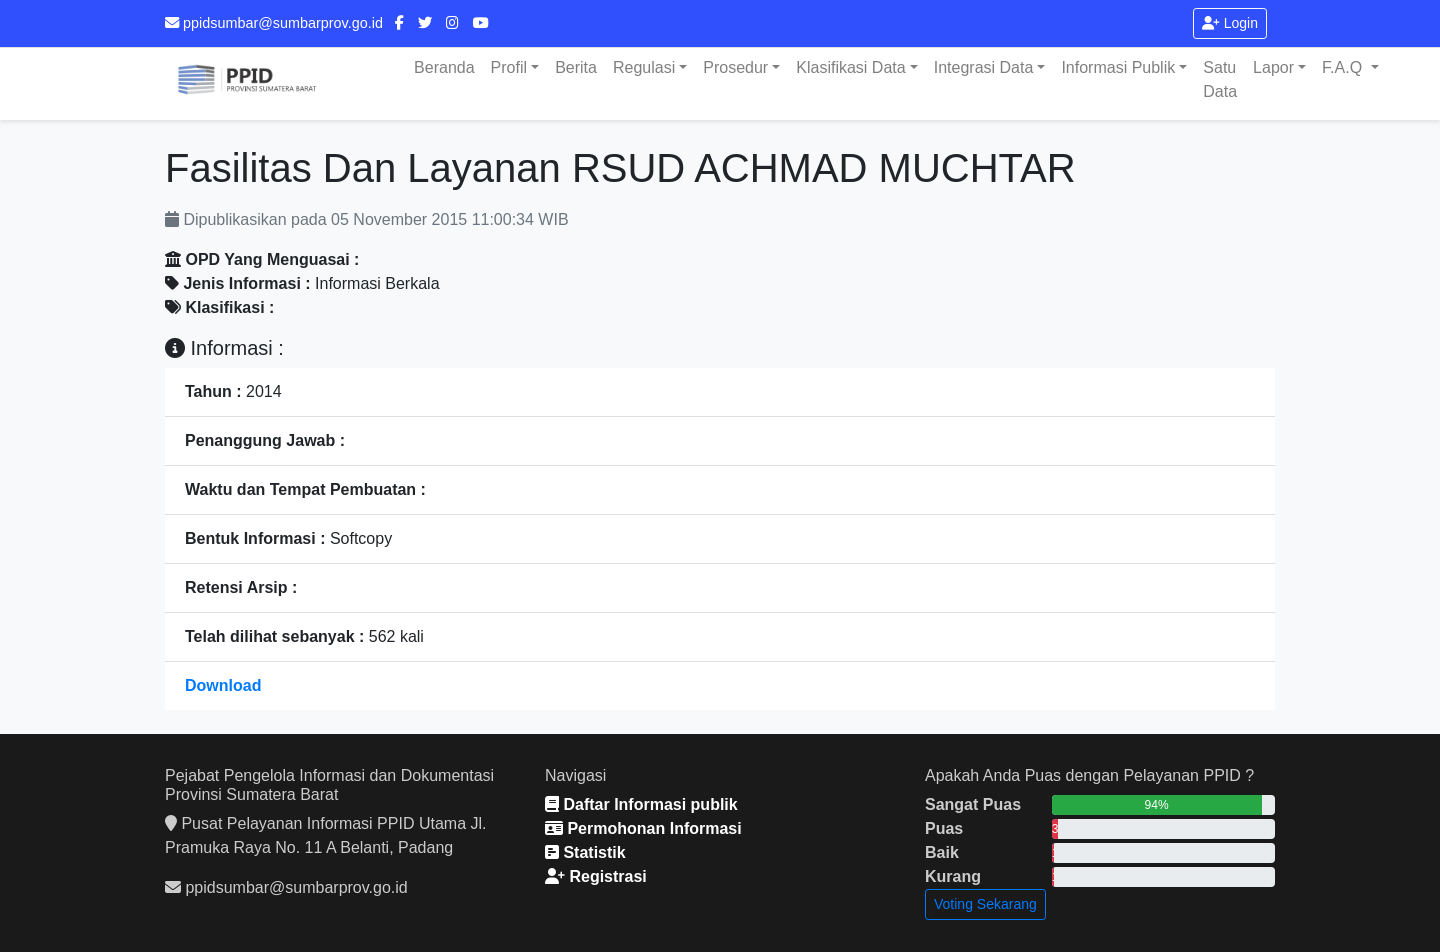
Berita (576, 67)
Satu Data (1220, 79)
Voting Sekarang (985, 904)
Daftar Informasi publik (641, 804)
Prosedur (735, 67)
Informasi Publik (1118, 67)
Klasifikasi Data (850, 67)
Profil (509, 67)
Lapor (1273, 67)
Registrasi (596, 876)
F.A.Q (1344, 67)
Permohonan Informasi (643, 828)
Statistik (585, 852)
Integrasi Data (984, 67)
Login (1230, 23)
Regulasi (644, 67)
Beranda (444, 67)
